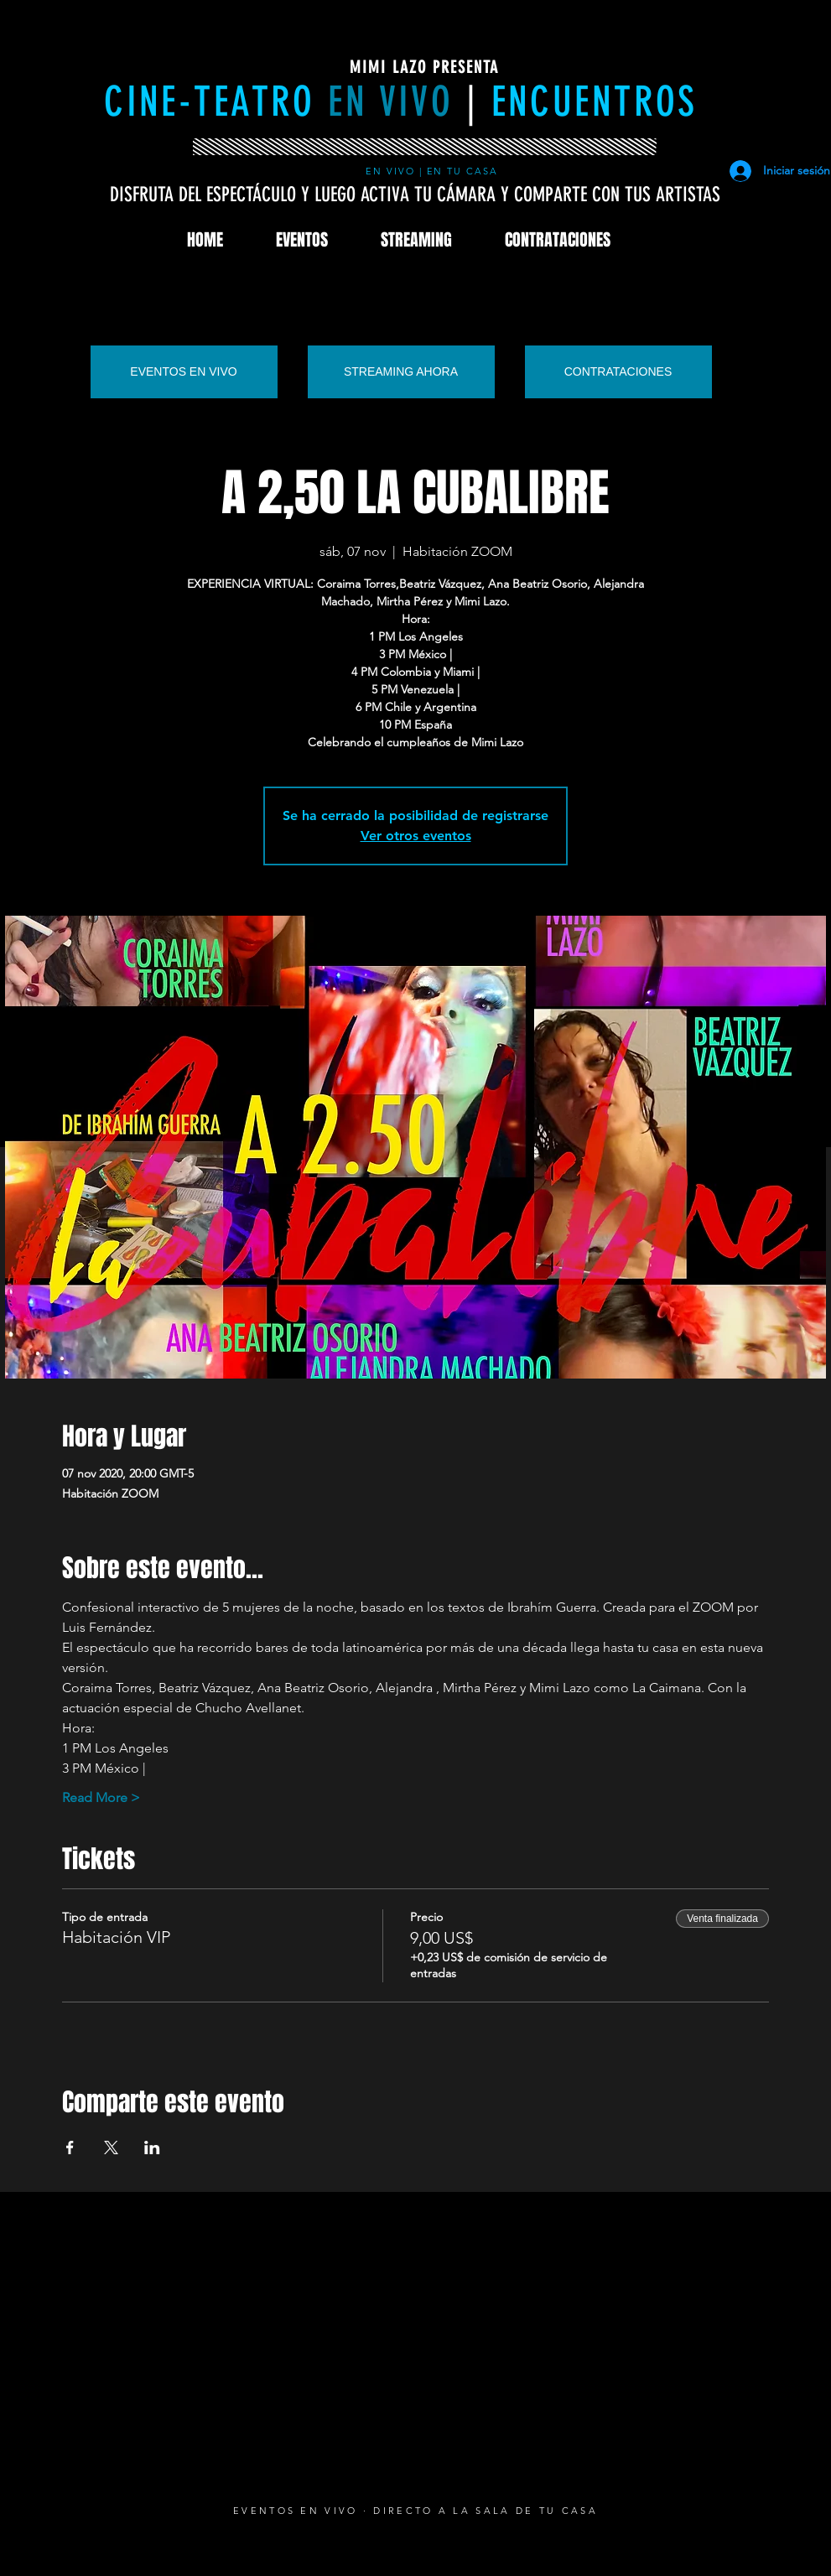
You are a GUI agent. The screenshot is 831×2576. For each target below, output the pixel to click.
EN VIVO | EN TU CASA (434, 171)
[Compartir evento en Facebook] (70, 2147)
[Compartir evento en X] (111, 2147)
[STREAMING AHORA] (401, 371)
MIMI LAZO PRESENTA (424, 67)
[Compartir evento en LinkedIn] (152, 2147)
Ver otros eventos (416, 836)
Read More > (101, 1797)
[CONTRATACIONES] (618, 371)
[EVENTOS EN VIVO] (184, 371)
